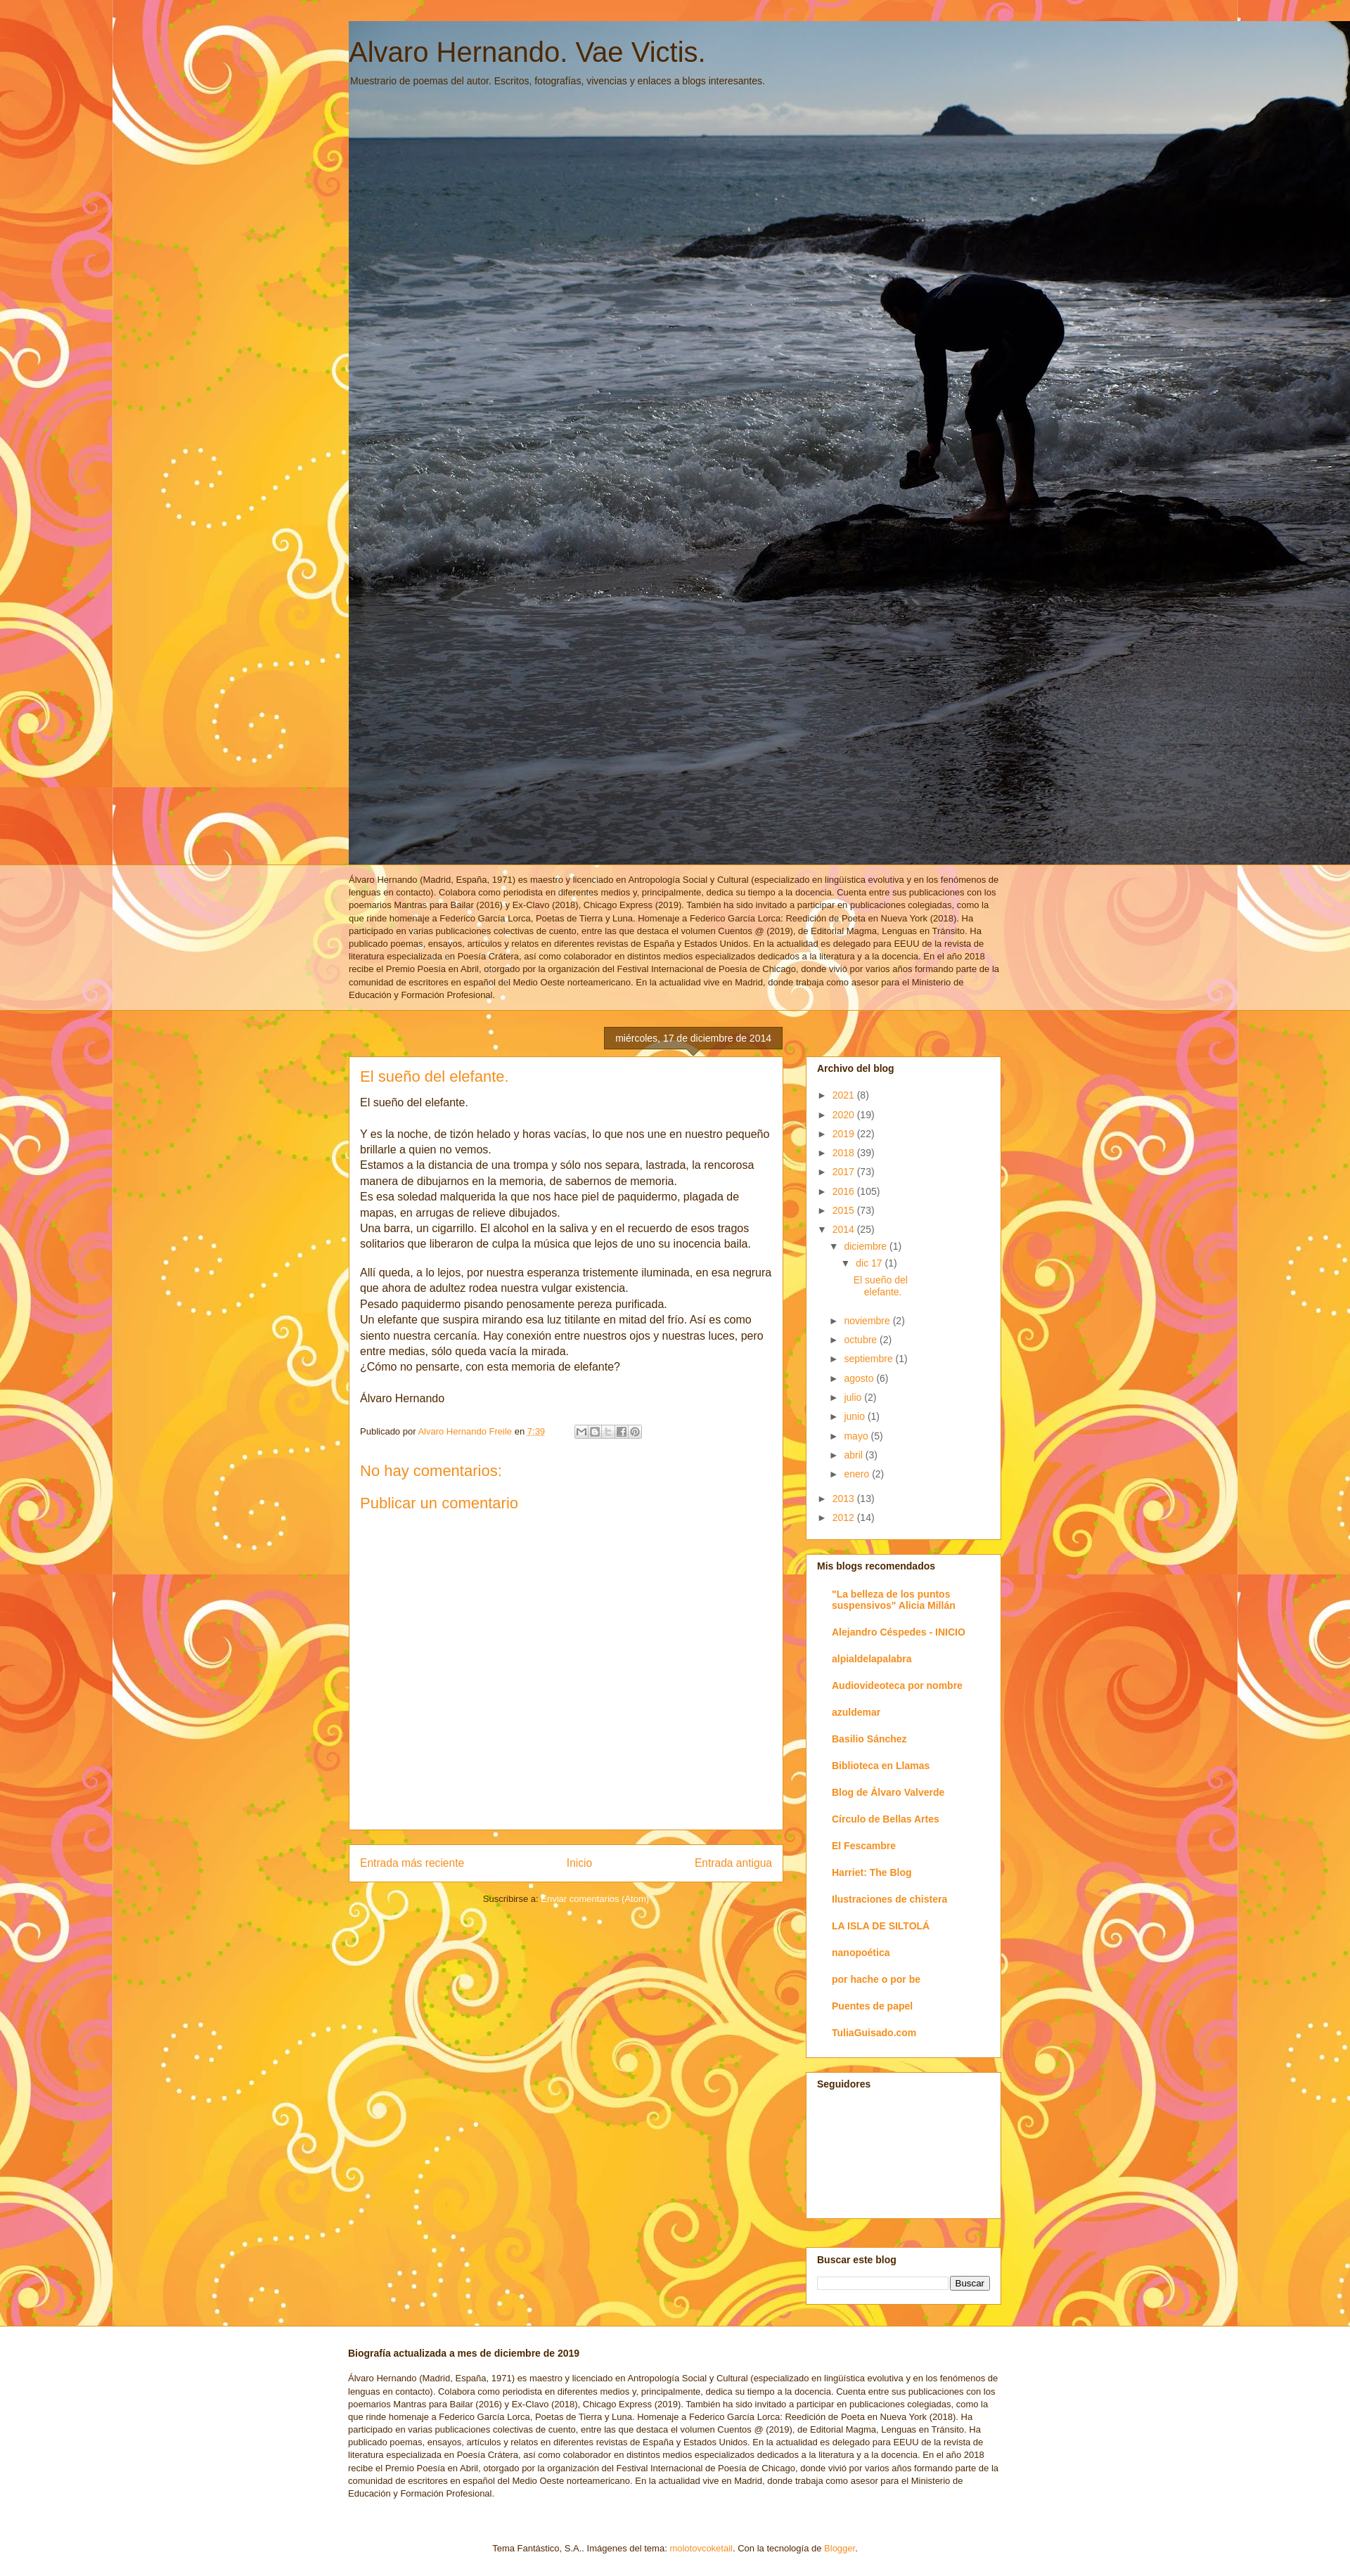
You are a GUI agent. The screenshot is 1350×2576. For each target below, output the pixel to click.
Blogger (839, 2548)
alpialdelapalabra (872, 1658)
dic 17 (870, 1263)
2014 (844, 1229)
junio (855, 1416)
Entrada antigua (733, 1863)
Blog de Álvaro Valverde (888, 1792)
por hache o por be (876, 1979)
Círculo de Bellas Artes (885, 1819)
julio (854, 1397)
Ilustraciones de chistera (889, 1899)
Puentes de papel (872, 2006)
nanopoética (860, 1952)
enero (858, 1474)
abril (854, 1455)
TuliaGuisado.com (874, 2032)
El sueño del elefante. (881, 1285)
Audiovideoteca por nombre (897, 1685)
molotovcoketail (701, 2548)
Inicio (579, 1863)
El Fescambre (864, 1845)
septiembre (869, 1358)
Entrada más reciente (412, 1863)
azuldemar (856, 1712)
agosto (860, 1378)
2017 (844, 1171)
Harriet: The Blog (872, 1872)
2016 (844, 1191)
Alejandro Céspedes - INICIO (898, 1632)
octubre (862, 1339)
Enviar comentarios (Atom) (595, 1899)
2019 (844, 1133)
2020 (844, 1114)
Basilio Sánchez (869, 1739)
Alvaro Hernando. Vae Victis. (527, 52)
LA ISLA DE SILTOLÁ (881, 1925)
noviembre (868, 1320)
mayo (857, 1436)
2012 (844, 1517)
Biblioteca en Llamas (881, 1765)
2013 (844, 1498)
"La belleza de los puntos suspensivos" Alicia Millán (894, 1599)
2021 (844, 1095)
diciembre (866, 1246)
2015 (844, 1210)
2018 (844, 1152)
